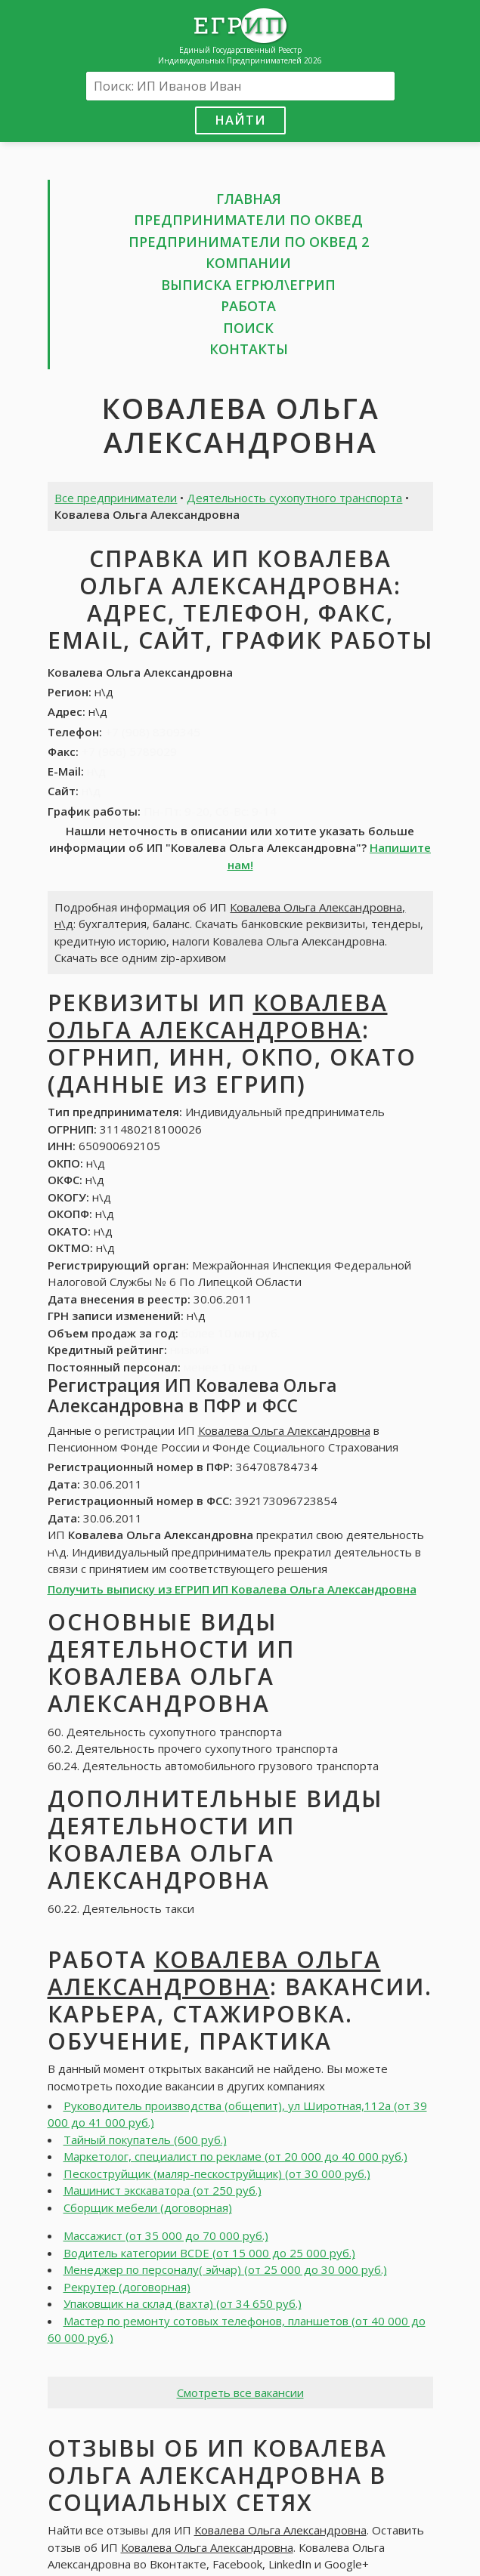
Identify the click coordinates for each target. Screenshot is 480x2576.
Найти (240, 119)
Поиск (248, 328)
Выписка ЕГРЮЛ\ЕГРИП (248, 285)
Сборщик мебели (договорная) (147, 2207)
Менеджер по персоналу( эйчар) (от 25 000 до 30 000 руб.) (225, 2269)
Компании (248, 263)
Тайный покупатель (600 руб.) (145, 2139)
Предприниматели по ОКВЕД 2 (249, 242)
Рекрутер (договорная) (126, 2286)
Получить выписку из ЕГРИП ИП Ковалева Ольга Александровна (232, 1589)
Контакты (248, 349)
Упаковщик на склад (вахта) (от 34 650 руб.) (182, 2303)
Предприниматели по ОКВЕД (248, 220)
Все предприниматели (115, 497)
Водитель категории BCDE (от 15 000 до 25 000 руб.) (209, 2252)
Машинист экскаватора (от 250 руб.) (162, 2190)
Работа (248, 306)
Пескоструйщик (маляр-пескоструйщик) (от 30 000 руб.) (216, 2173)
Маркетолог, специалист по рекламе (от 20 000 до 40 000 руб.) (235, 2156)
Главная (248, 199)
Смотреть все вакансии (240, 2392)
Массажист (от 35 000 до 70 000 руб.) (165, 2235)
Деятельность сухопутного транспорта (294, 497)
